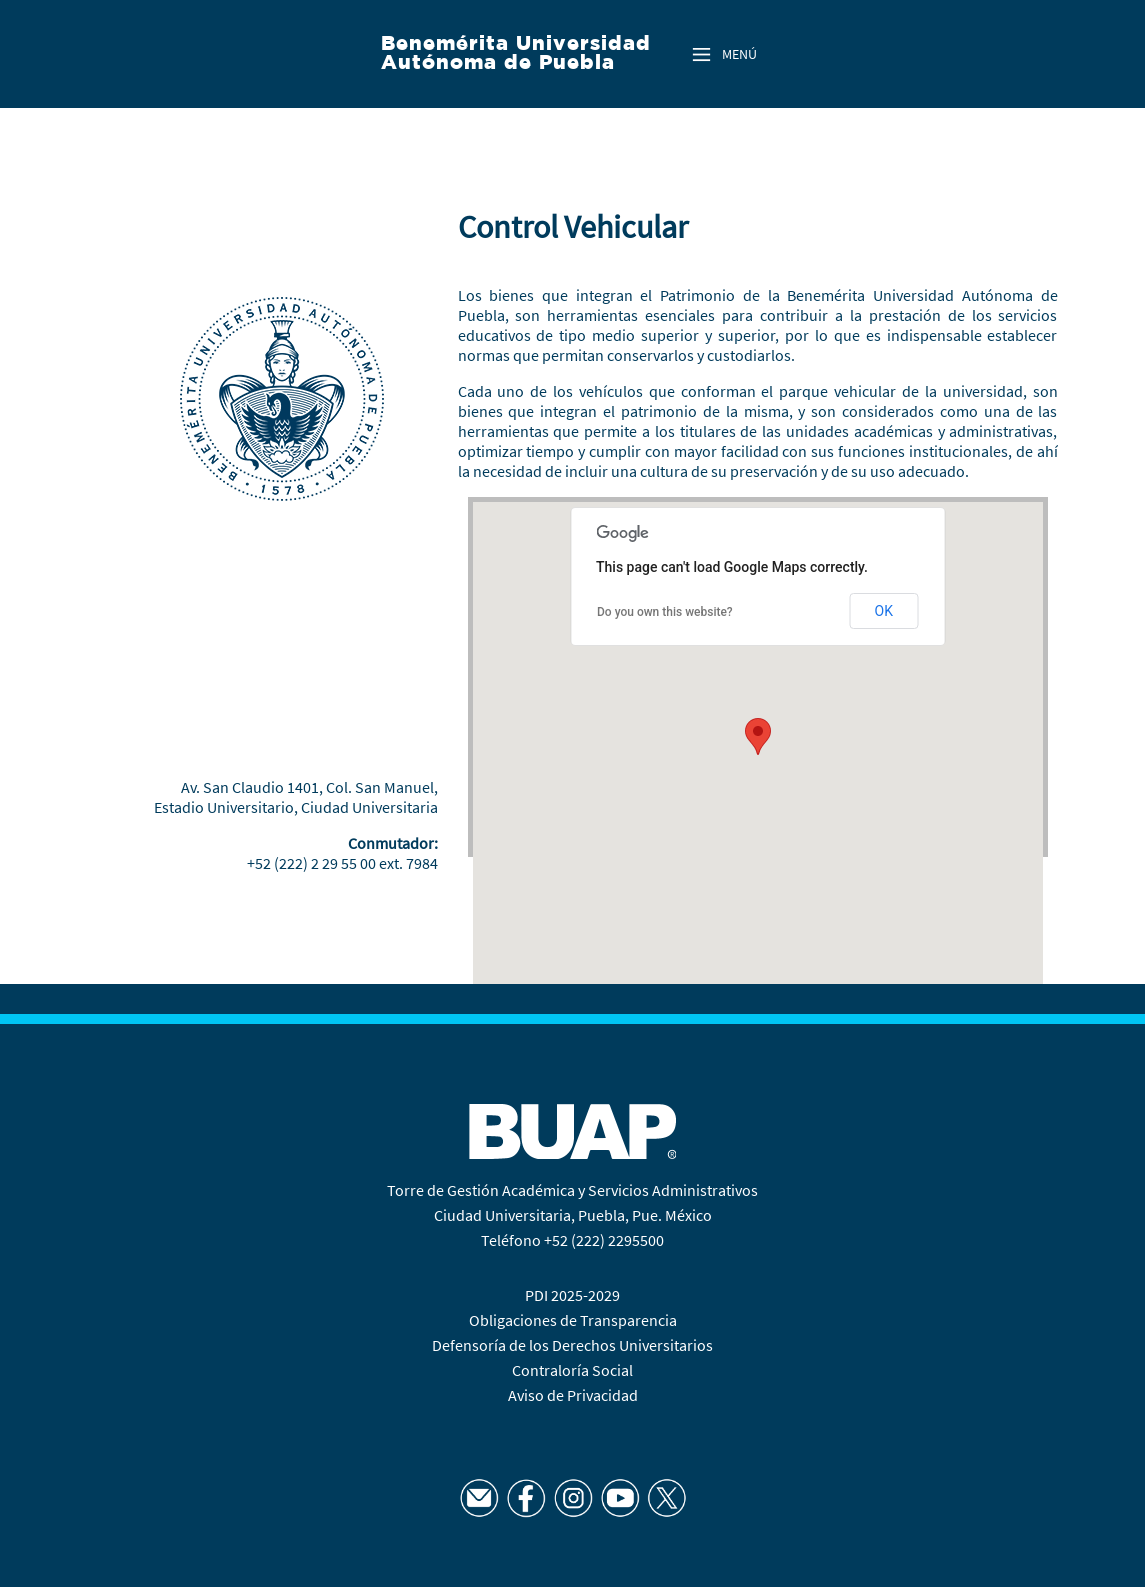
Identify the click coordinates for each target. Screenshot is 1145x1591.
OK (884, 611)
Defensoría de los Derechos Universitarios (572, 1345)
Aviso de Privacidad (573, 1395)
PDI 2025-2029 (572, 1295)
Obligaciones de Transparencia (573, 1320)
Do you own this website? (665, 612)
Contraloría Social (572, 1370)
